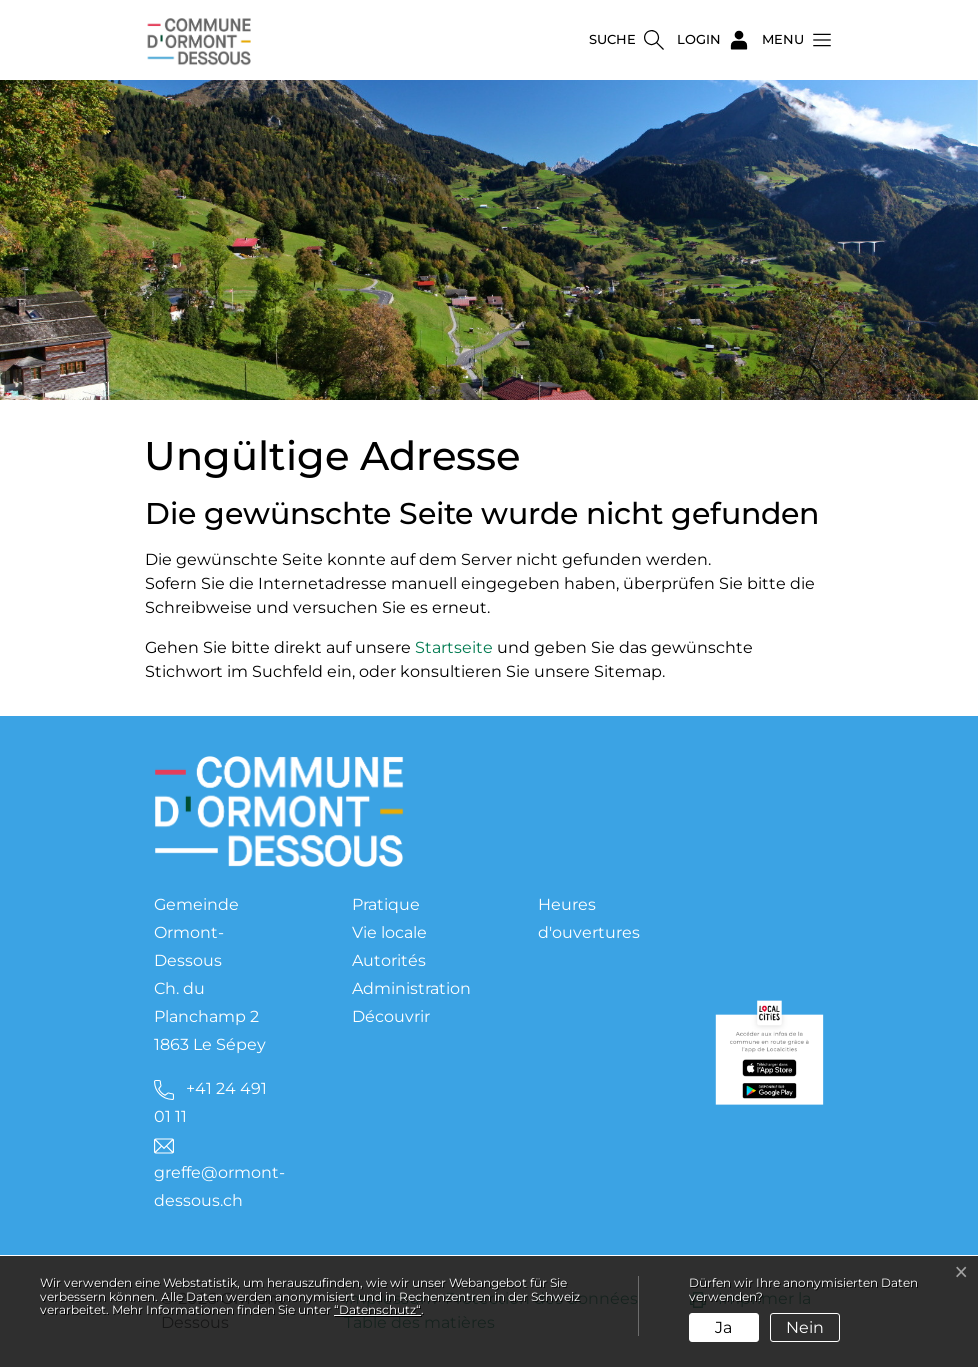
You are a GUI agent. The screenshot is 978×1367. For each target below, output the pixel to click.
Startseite (454, 647)
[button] (791, 40)
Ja (723, 1327)
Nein (805, 1327)
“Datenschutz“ (377, 1309)
